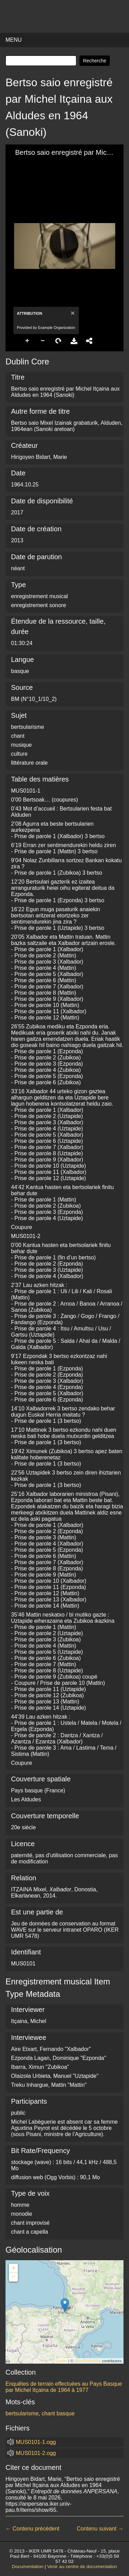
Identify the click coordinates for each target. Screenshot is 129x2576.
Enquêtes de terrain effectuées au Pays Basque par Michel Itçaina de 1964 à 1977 (64, 2387)
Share (89, 341)
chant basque (58, 2413)
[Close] (72, 313)
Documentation (27, 2566)
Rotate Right (58, 341)
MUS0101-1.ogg (36, 2442)
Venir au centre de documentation (82, 2566)
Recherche (94, 60)
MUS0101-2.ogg (36, 2453)
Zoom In (27, 341)
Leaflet (61, 2361)
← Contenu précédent (33, 2529)
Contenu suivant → (100, 2529)
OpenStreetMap (87, 2361)
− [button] (13, 2277)
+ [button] (13, 2268)
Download (74, 341)
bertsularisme (22, 2413)
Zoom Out (43, 341)
